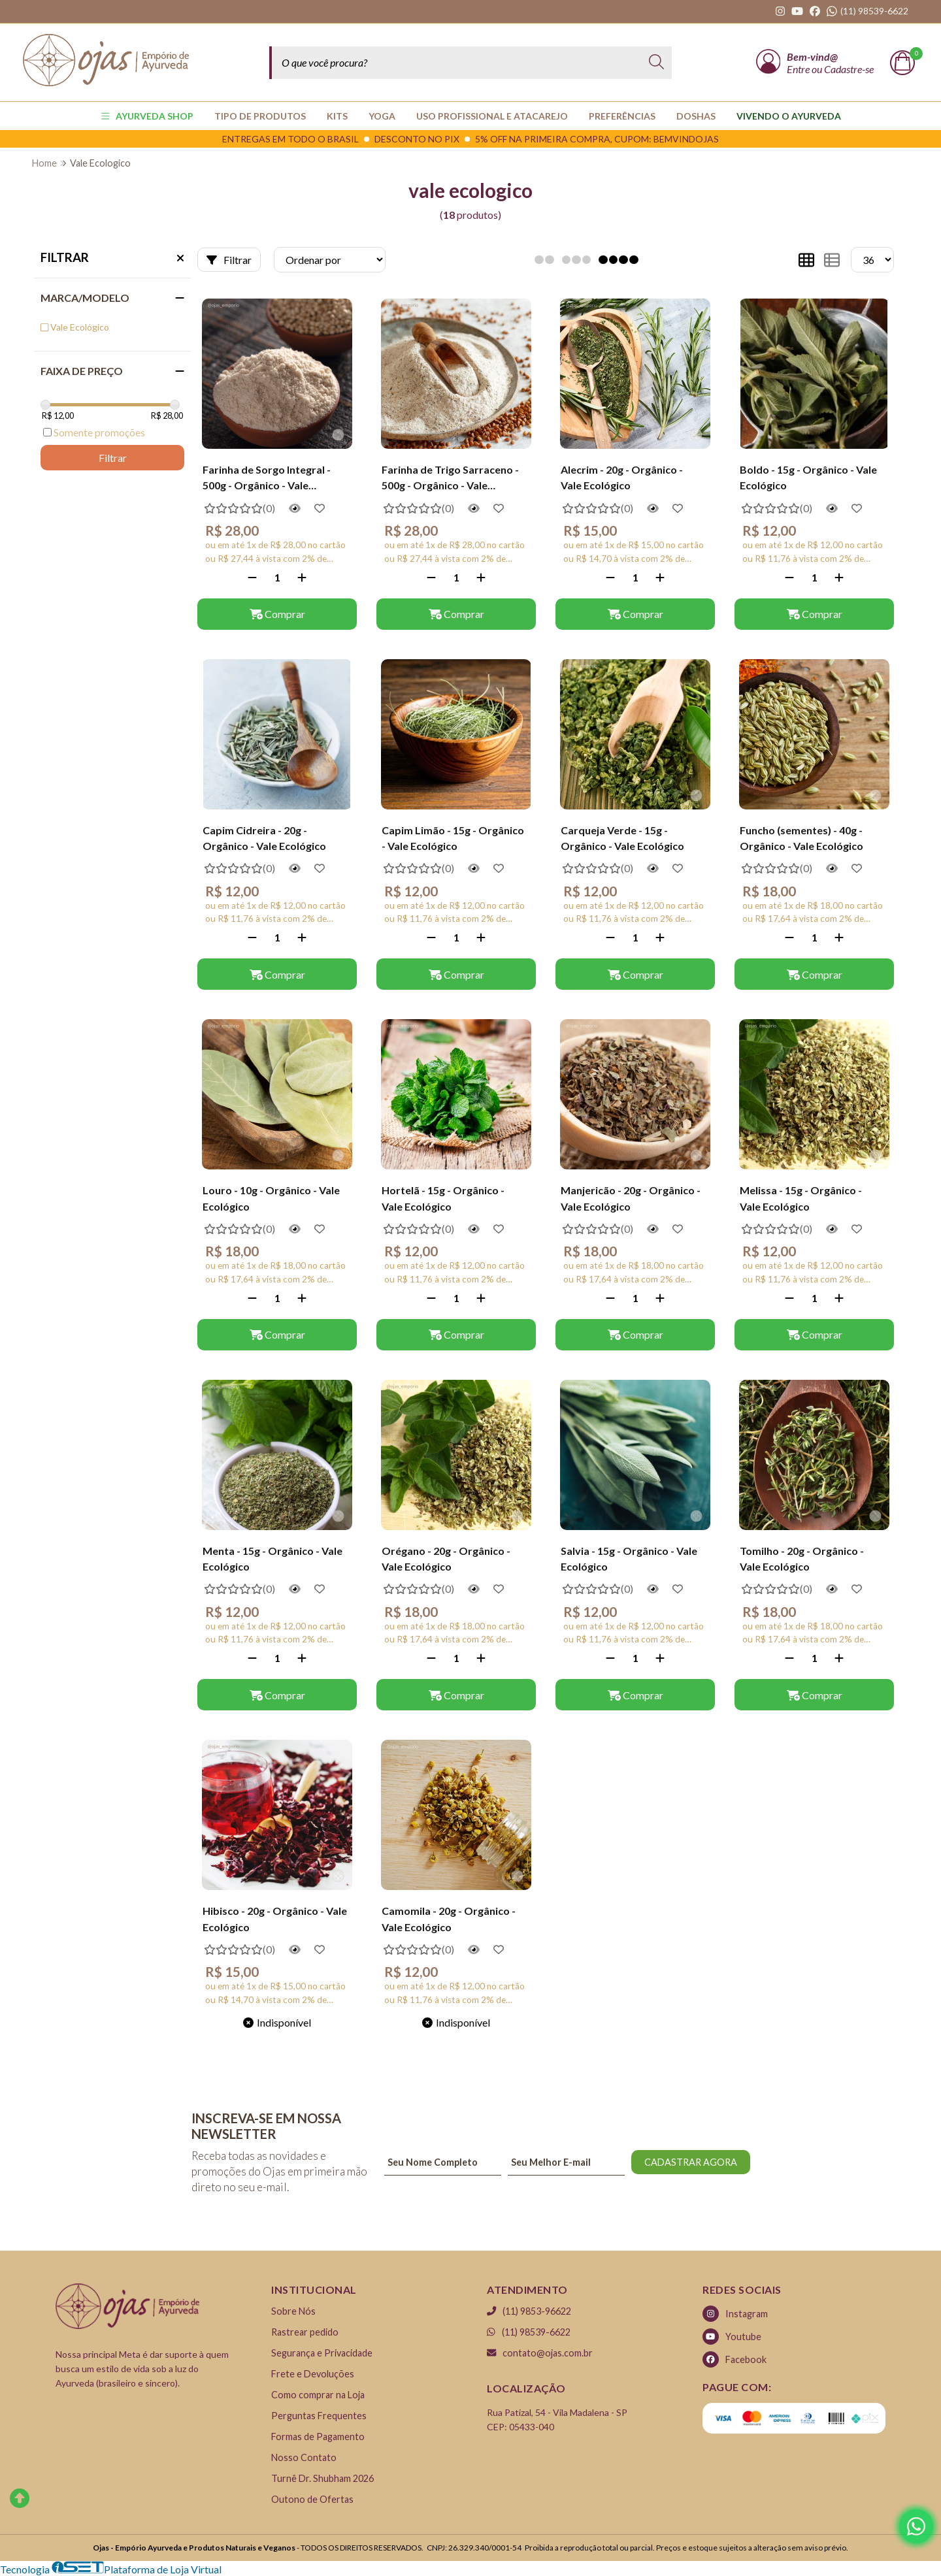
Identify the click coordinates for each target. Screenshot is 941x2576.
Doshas (696, 116)
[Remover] (252, 577)
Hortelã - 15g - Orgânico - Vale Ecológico (443, 1198)
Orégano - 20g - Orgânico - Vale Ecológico (446, 1558)
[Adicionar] (301, 577)
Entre (799, 69)
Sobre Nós (293, 2311)
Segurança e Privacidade (321, 2352)
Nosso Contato (304, 2457)
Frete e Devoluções (312, 2373)
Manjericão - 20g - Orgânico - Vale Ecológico (631, 1198)
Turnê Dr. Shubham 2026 (322, 2478)
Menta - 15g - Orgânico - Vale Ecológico (272, 1558)
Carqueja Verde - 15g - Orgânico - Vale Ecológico (622, 838)
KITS (337, 116)
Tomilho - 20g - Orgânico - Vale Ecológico (802, 1558)
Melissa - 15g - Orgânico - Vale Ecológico (801, 1198)
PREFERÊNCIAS (622, 116)
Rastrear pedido (304, 2332)
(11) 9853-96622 (529, 2311)
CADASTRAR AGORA (690, 2162)
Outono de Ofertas (312, 2499)
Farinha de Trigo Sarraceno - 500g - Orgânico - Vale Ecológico (450, 479)
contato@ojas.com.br (540, 2352)
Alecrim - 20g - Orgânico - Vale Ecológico (622, 477)
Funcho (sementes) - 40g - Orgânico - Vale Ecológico (801, 838)
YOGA (382, 116)
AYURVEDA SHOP (147, 116)
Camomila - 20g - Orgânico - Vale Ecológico (449, 1918)
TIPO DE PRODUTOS (260, 116)
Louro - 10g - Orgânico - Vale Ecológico (271, 1198)
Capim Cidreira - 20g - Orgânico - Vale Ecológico (264, 838)
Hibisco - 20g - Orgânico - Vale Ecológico (275, 1918)
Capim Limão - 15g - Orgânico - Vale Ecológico (453, 838)
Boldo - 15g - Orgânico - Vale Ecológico (808, 477)
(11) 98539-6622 (528, 2332)
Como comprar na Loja (318, 2394)
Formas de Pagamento (318, 2436)
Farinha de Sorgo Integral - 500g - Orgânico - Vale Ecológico (267, 479)
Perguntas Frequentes (319, 2415)
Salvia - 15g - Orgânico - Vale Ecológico (629, 1558)
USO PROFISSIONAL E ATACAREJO (492, 116)
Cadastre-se (849, 69)
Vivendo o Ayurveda (788, 116)
